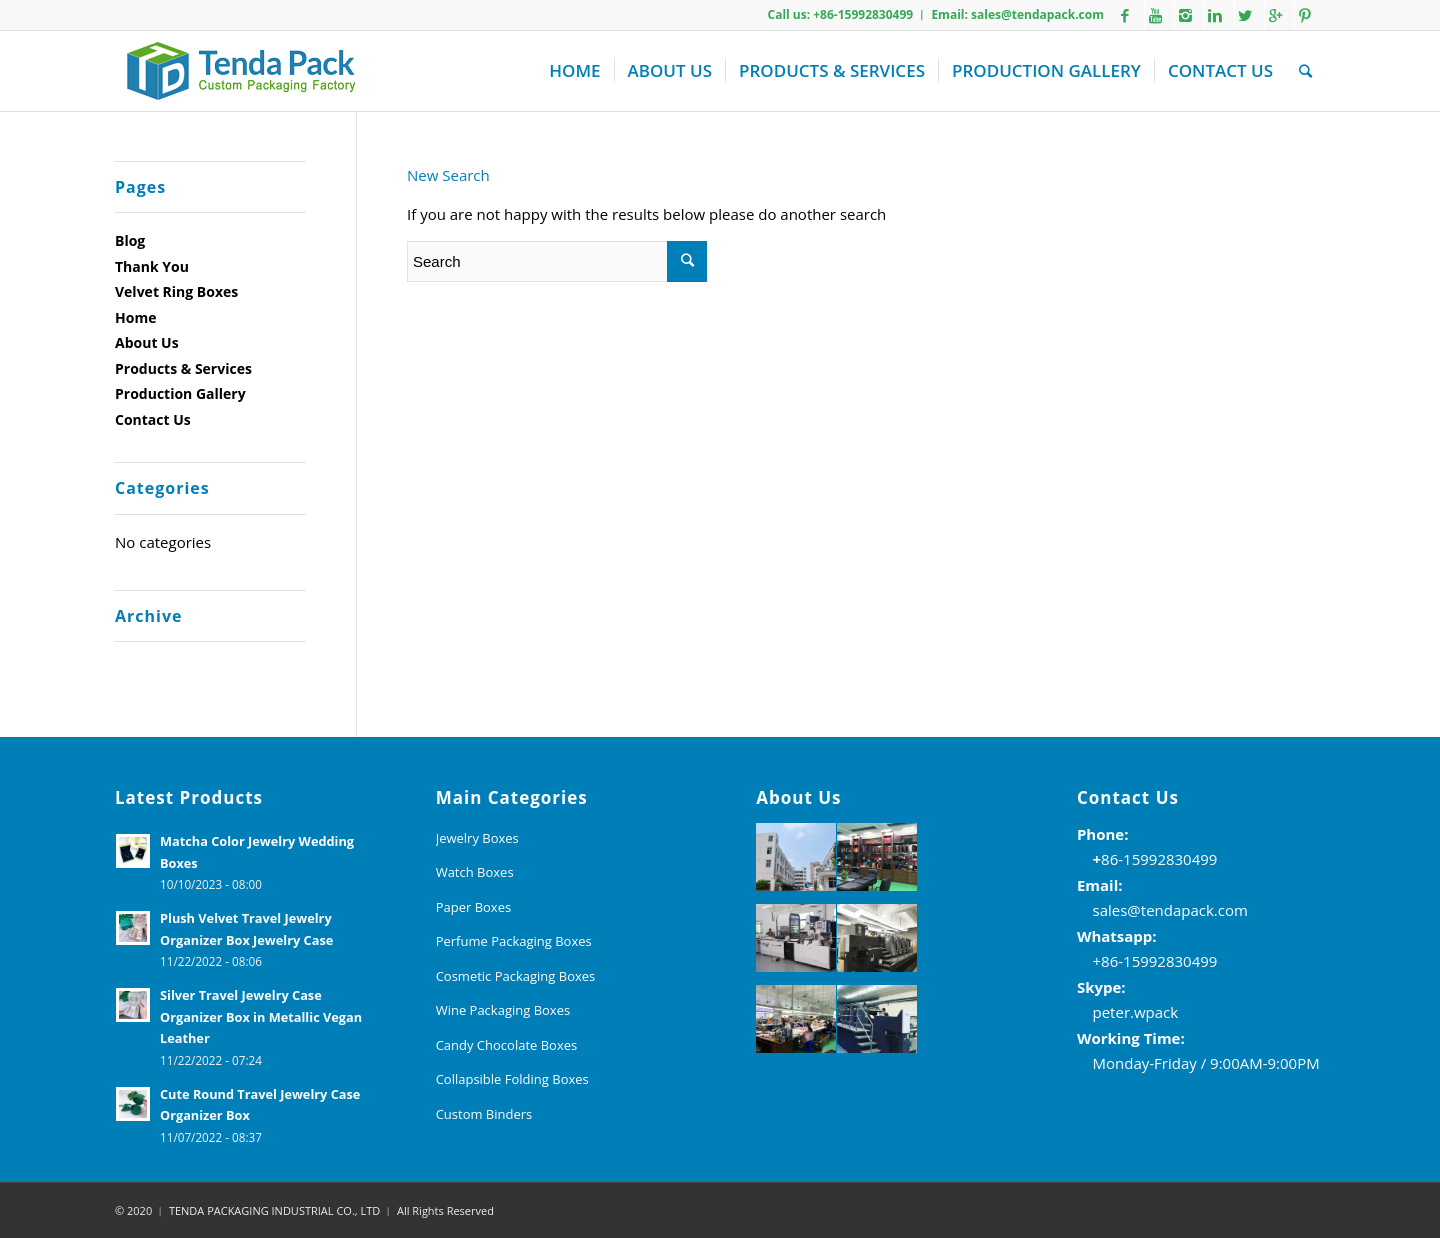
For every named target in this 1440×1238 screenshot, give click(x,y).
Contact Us (153, 419)
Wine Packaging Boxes (503, 1010)
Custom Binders (484, 1114)
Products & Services (183, 368)
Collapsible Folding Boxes (512, 1079)
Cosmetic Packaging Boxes (516, 976)
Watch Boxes (475, 872)
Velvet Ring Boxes (176, 291)
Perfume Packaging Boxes (514, 941)
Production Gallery (180, 393)
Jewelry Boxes (477, 838)
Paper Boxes (474, 907)
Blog (130, 240)
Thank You (152, 266)
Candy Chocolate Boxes (507, 1045)
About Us (147, 342)
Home (135, 317)
